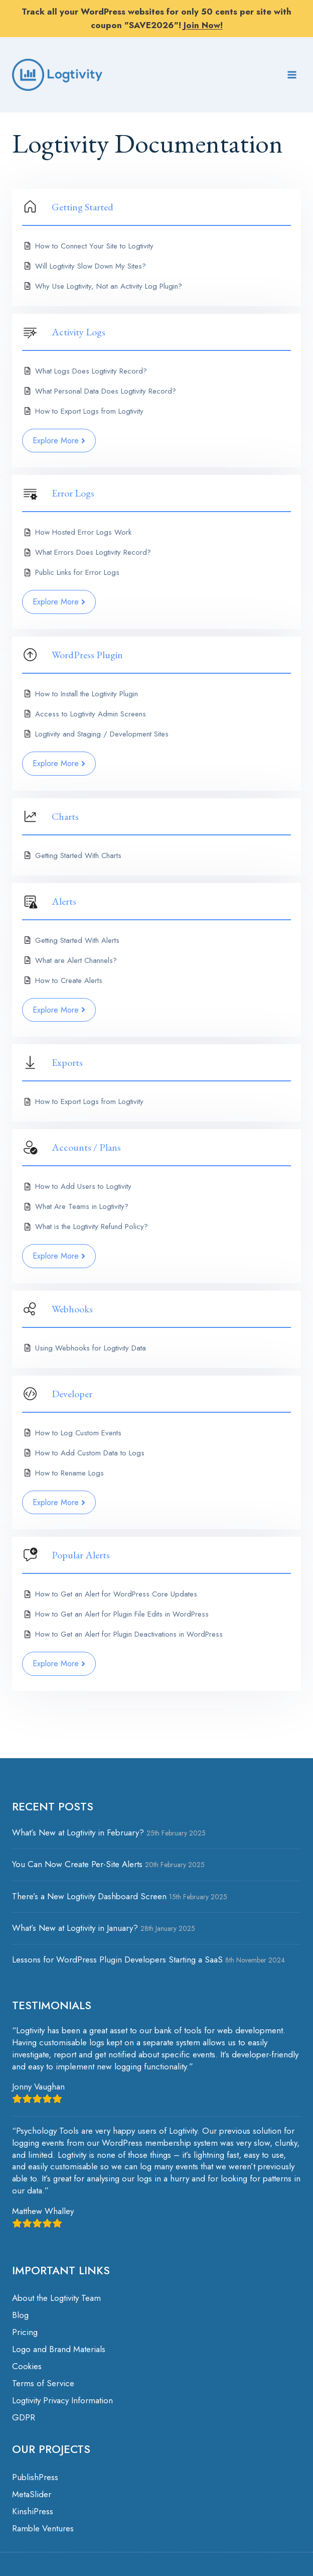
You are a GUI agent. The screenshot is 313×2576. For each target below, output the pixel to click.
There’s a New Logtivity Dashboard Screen (89, 1896)
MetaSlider (31, 2494)
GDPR (23, 2417)
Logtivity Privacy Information (62, 2400)
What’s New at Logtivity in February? (78, 1832)
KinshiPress (32, 2511)
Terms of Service (43, 2383)
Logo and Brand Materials (58, 2349)
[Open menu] (291, 75)
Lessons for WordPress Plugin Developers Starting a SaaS (117, 1959)
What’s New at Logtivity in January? (75, 1928)
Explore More (59, 440)
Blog (20, 2315)
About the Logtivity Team (56, 2298)
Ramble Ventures (43, 2528)
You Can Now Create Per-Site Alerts (77, 1864)
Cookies (27, 2366)
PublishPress (35, 2477)
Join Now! (203, 25)
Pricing (25, 2332)
